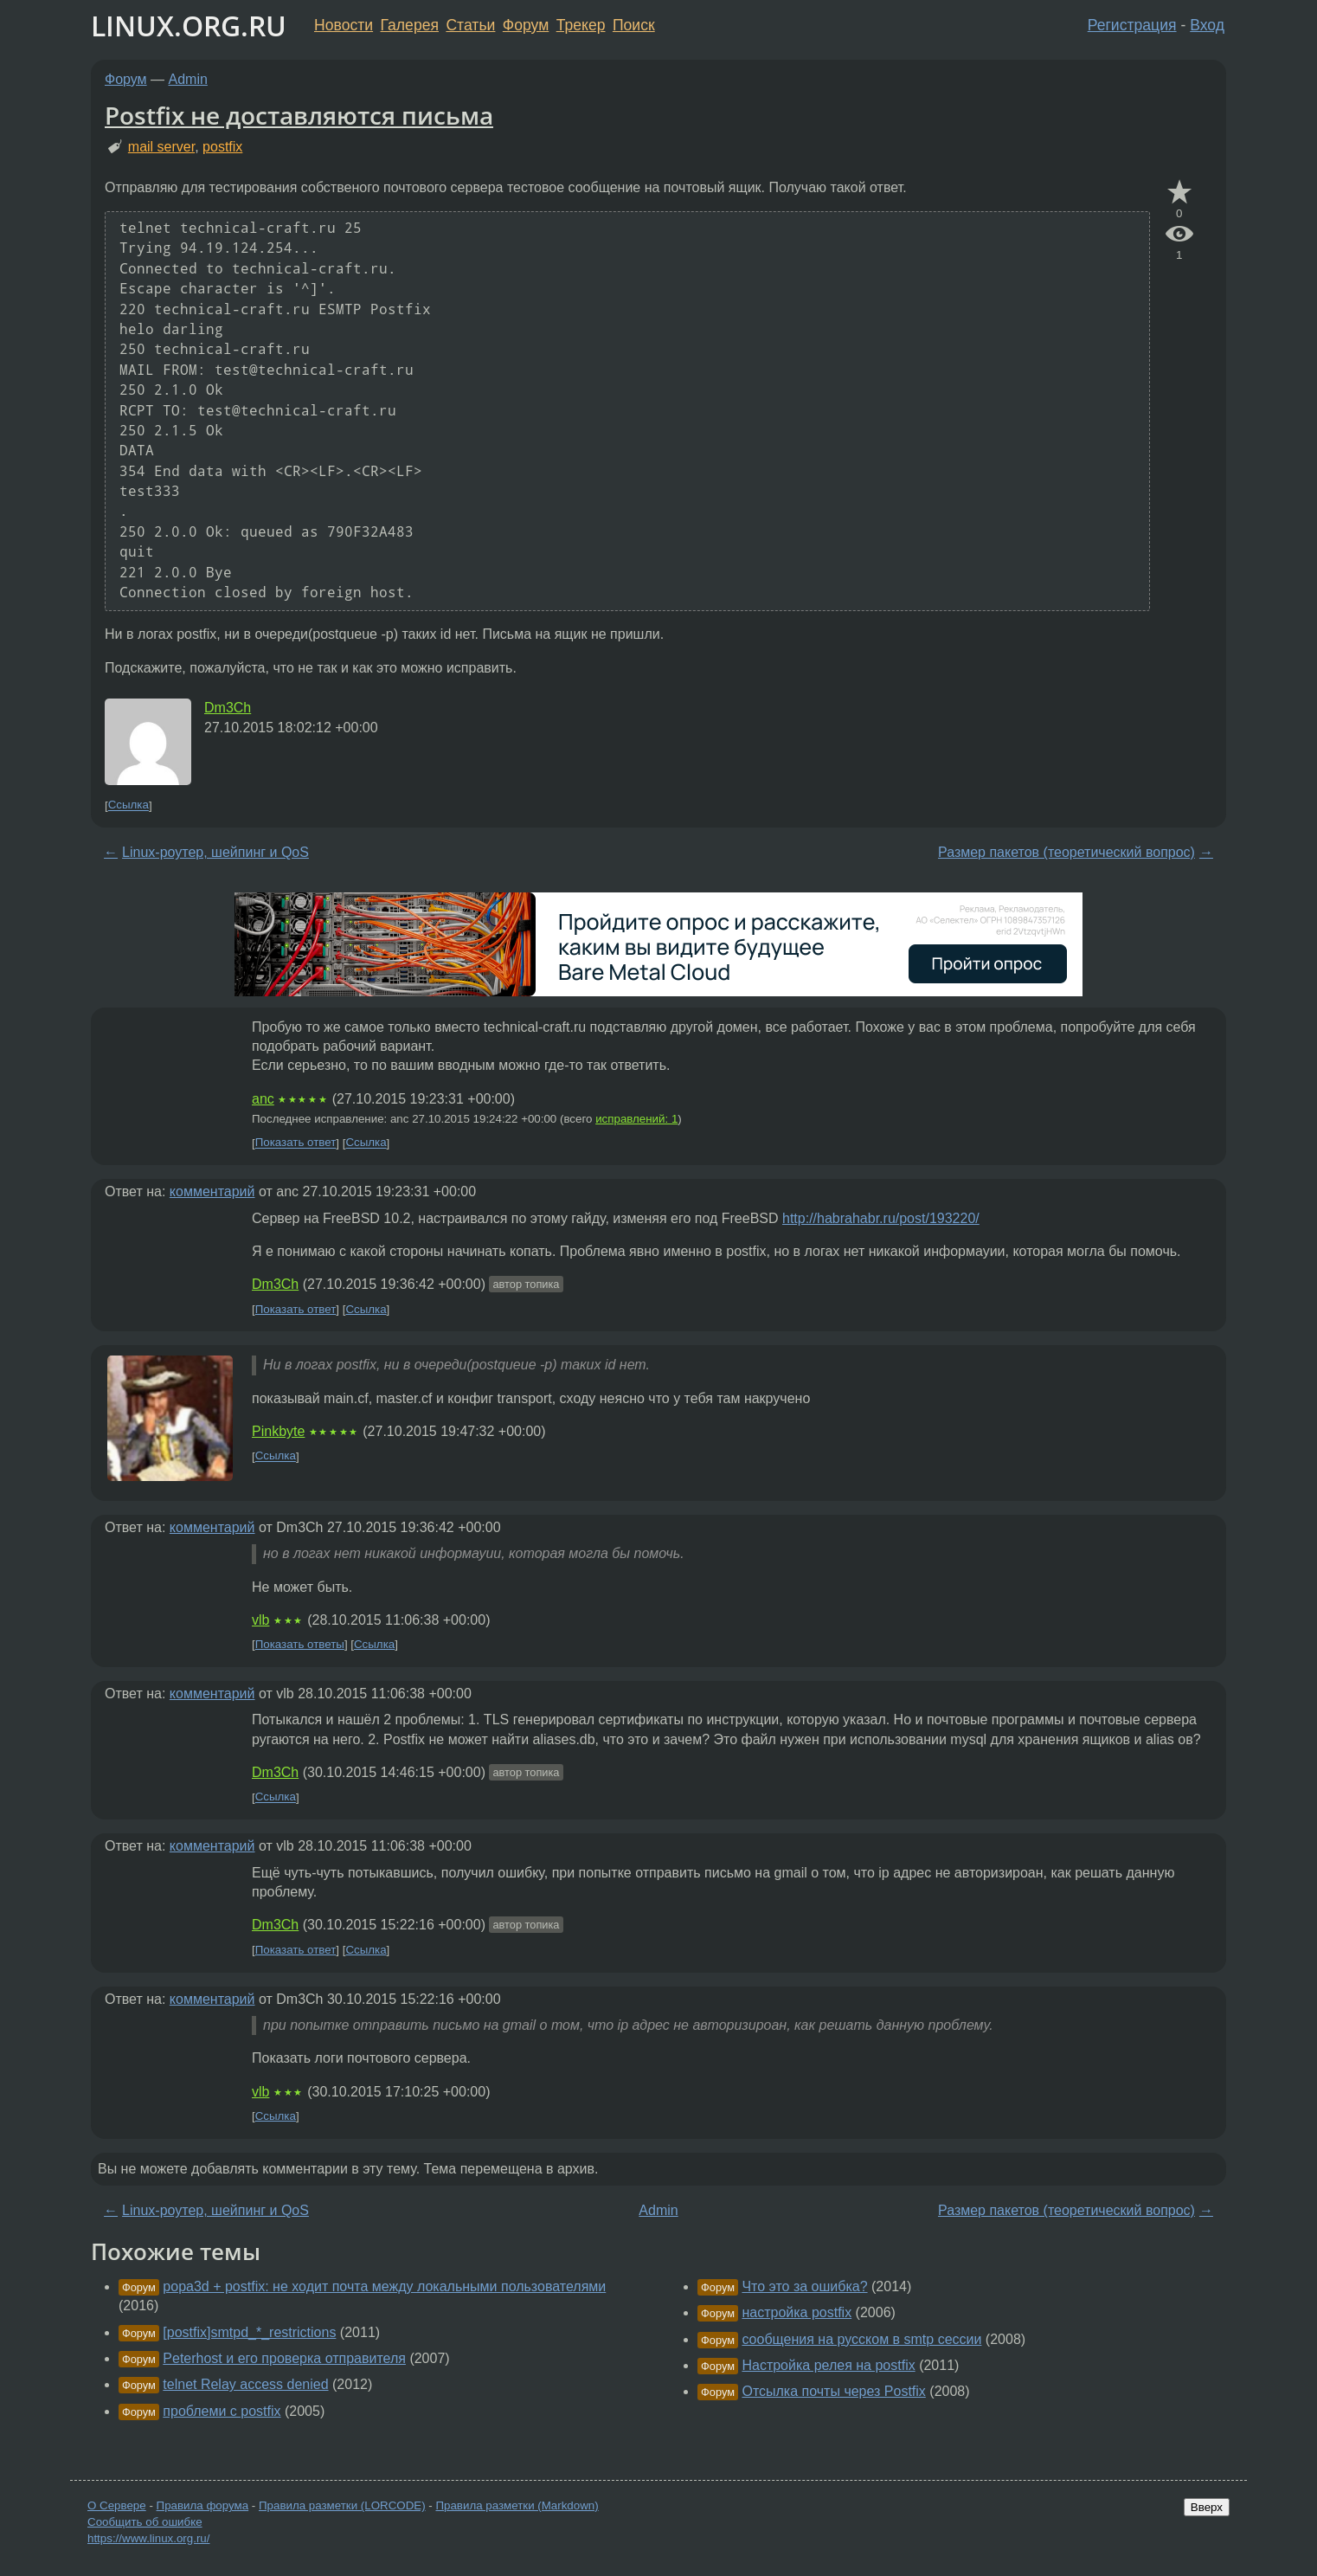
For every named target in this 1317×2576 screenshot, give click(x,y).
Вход (1207, 25)
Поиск (634, 25)
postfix (222, 146)
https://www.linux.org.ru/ (148, 2538)
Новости (343, 25)
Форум (526, 25)
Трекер (581, 25)
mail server (161, 146)
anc (263, 1099)
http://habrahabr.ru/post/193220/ (881, 1218)
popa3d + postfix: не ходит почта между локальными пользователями (384, 2286)
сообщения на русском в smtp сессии (861, 2339)
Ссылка (128, 805)
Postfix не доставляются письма (299, 115)
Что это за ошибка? (804, 2286)
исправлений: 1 (636, 1118)
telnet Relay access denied (245, 2384)
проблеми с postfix (221, 2411)
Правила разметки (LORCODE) (342, 2505)
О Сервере (116, 2505)
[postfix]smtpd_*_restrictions (249, 2332)
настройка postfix (796, 2312)
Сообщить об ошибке (144, 2521)
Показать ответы (299, 1644)
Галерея (410, 25)
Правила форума (203, 2505)
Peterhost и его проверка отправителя (284, 2358)
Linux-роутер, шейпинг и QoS (215, 852)
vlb (260, 1620)
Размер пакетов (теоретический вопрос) (1066, 852)
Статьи (470, 25)
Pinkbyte (278, 1431)
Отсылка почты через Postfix (833, 2391)
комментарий (212, 1191)
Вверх (1207, 2507)
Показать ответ (296, 1143)
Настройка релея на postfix (828, 2365)
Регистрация (1132, 25)
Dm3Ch (227, 707)
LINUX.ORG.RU (188, 25)
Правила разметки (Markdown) (516, 2505)
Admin (188, 79)
